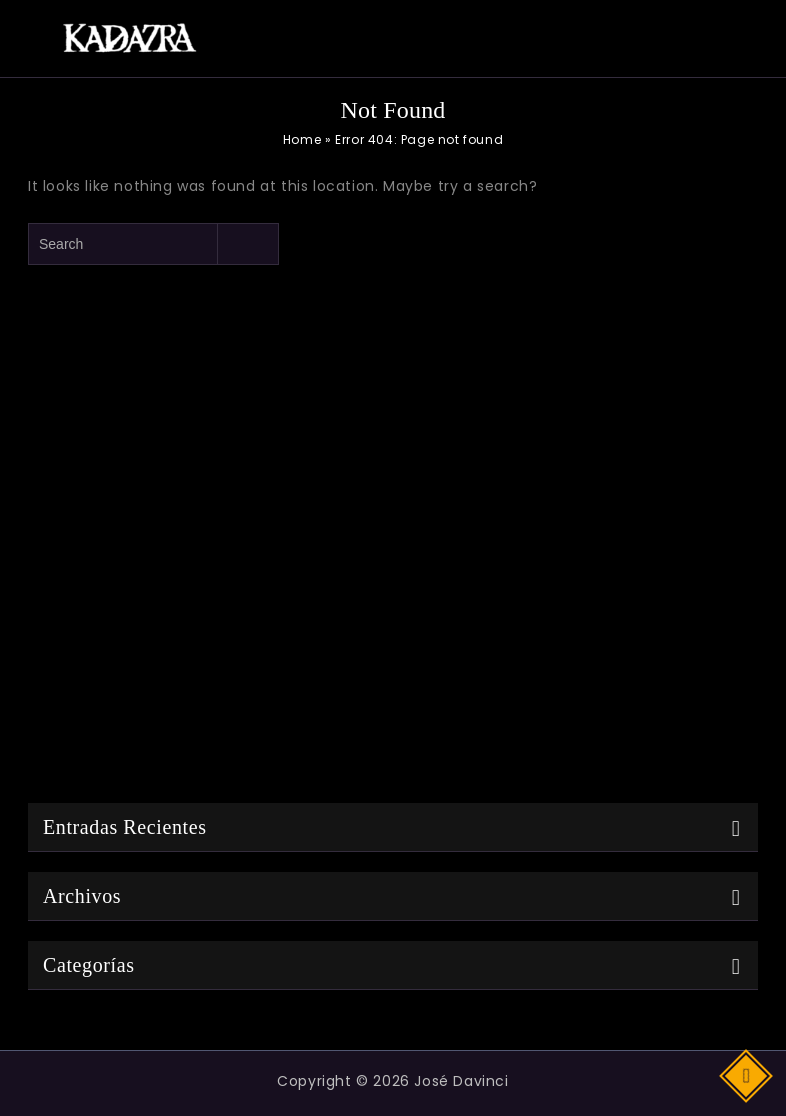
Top (747, 1074)
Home (302, 139)
